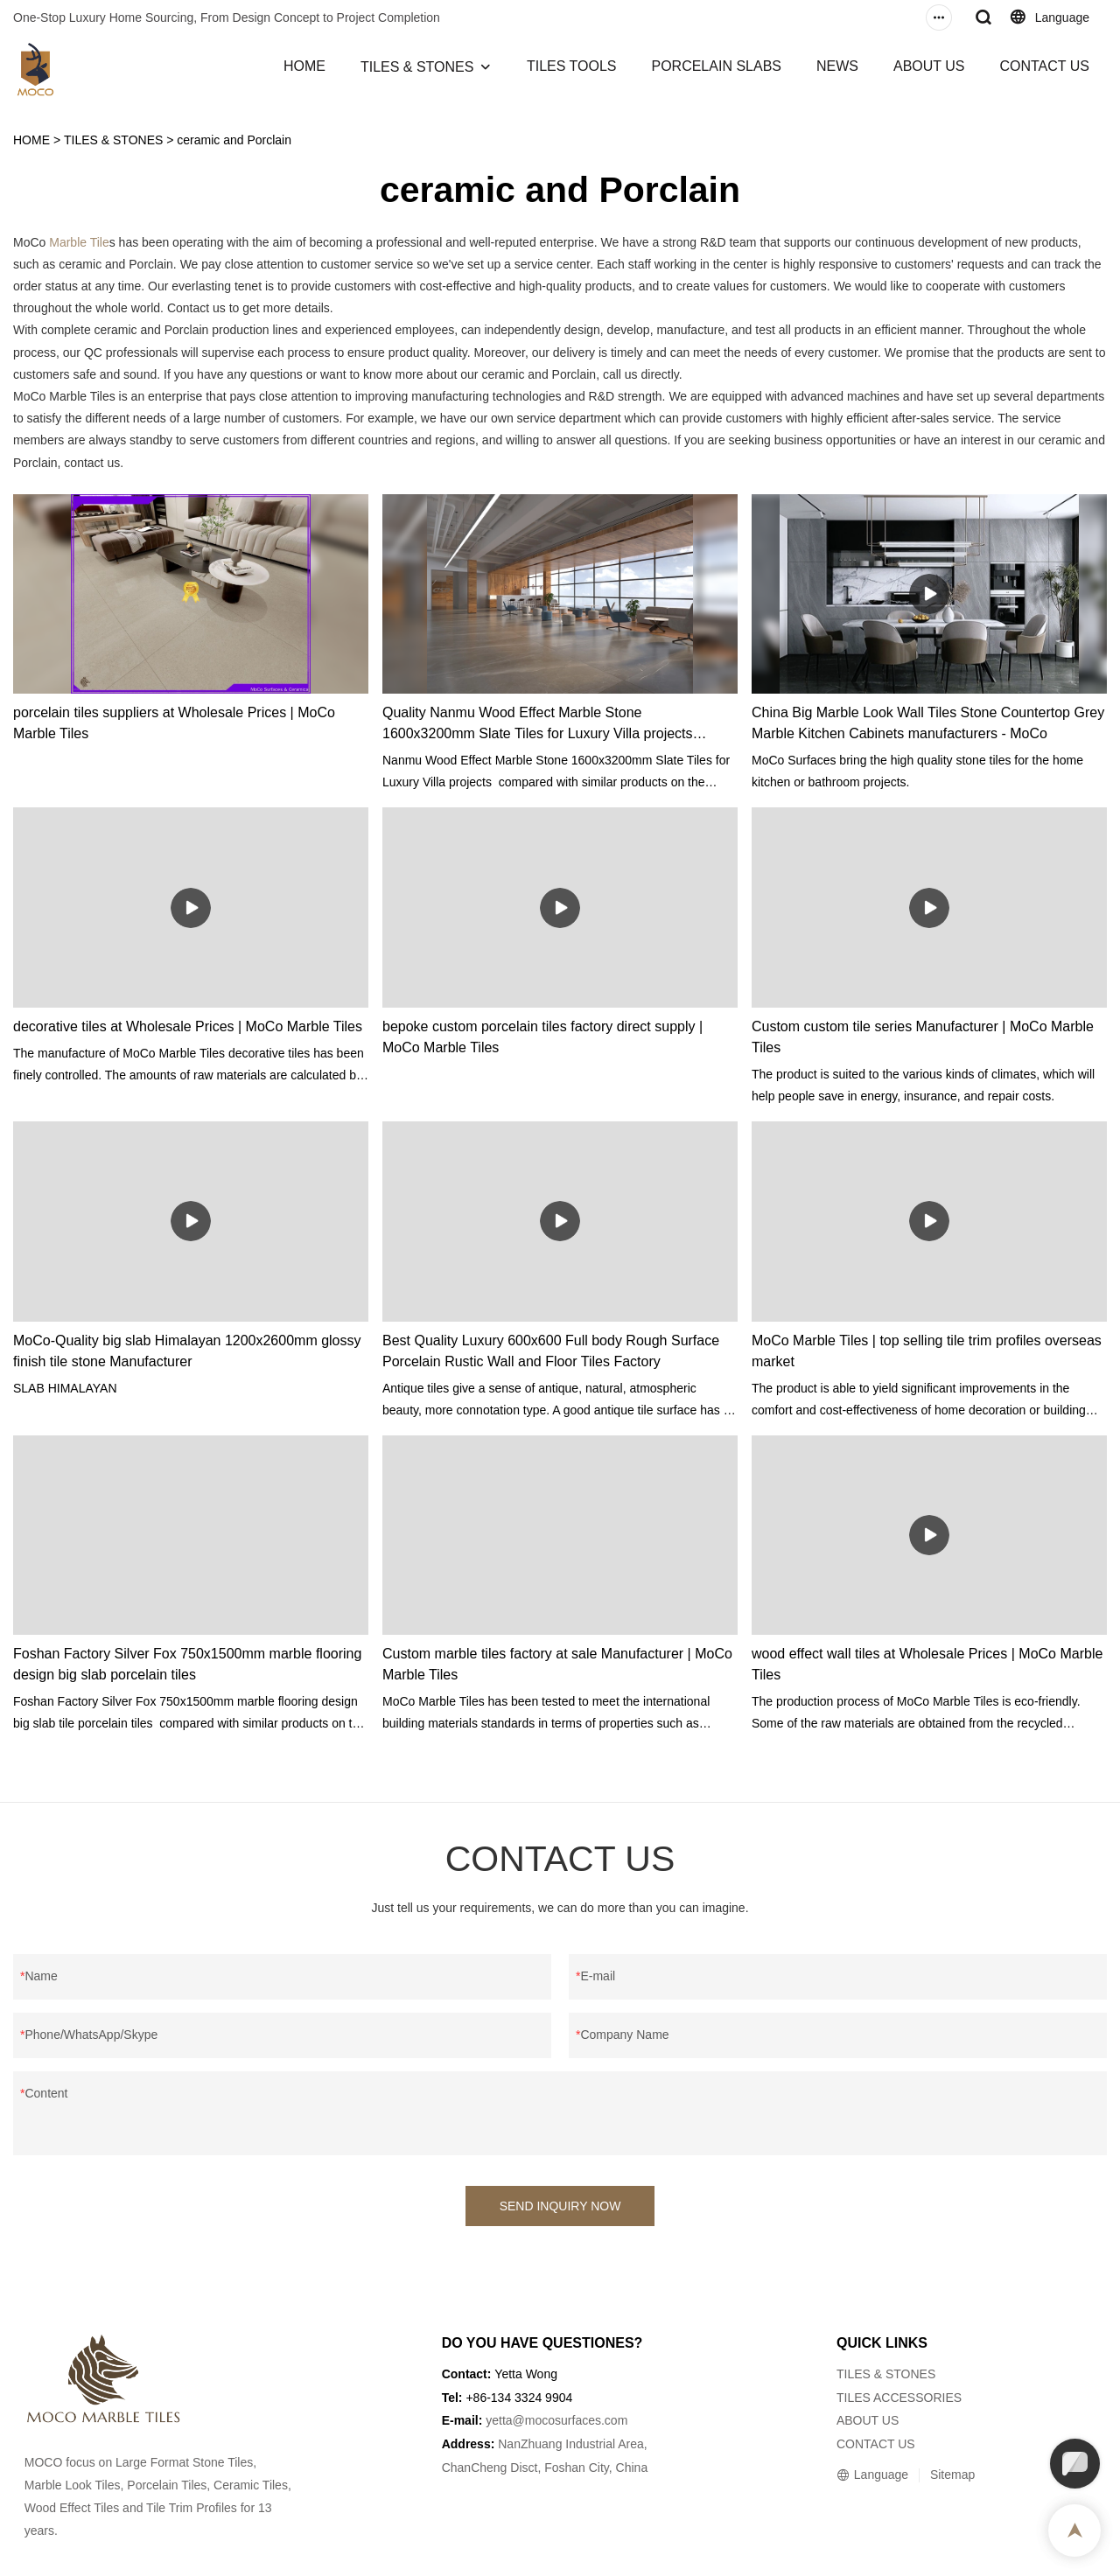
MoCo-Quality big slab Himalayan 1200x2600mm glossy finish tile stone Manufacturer (187, 1351)
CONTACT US (1044, 66)
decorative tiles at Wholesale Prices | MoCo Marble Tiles (187, 1026)
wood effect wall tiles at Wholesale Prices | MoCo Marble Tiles (927, 1664)
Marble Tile (78, 242)
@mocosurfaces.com (570, 2420)
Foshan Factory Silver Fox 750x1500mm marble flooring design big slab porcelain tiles (187, 1664)
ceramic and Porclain (234, 140)
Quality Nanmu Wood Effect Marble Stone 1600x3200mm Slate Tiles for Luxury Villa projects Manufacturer (537, 724)
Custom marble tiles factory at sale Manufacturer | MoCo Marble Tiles (557, 1664)
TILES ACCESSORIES (899, 2398)
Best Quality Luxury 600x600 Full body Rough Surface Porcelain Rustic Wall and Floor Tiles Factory (550, 1351)
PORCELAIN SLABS (716, 66)
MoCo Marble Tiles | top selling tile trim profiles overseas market (927, 1351)
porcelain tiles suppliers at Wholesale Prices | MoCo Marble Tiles (174, 723)
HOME (305, 66)
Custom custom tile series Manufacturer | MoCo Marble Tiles (923, 1037)
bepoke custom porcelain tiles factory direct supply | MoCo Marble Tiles (542, 1037)
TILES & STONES (417, 66)
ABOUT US (929, 66)
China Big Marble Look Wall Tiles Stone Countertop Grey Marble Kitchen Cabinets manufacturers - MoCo (928, 723)
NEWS (837, 66)
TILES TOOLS (572, 66)
